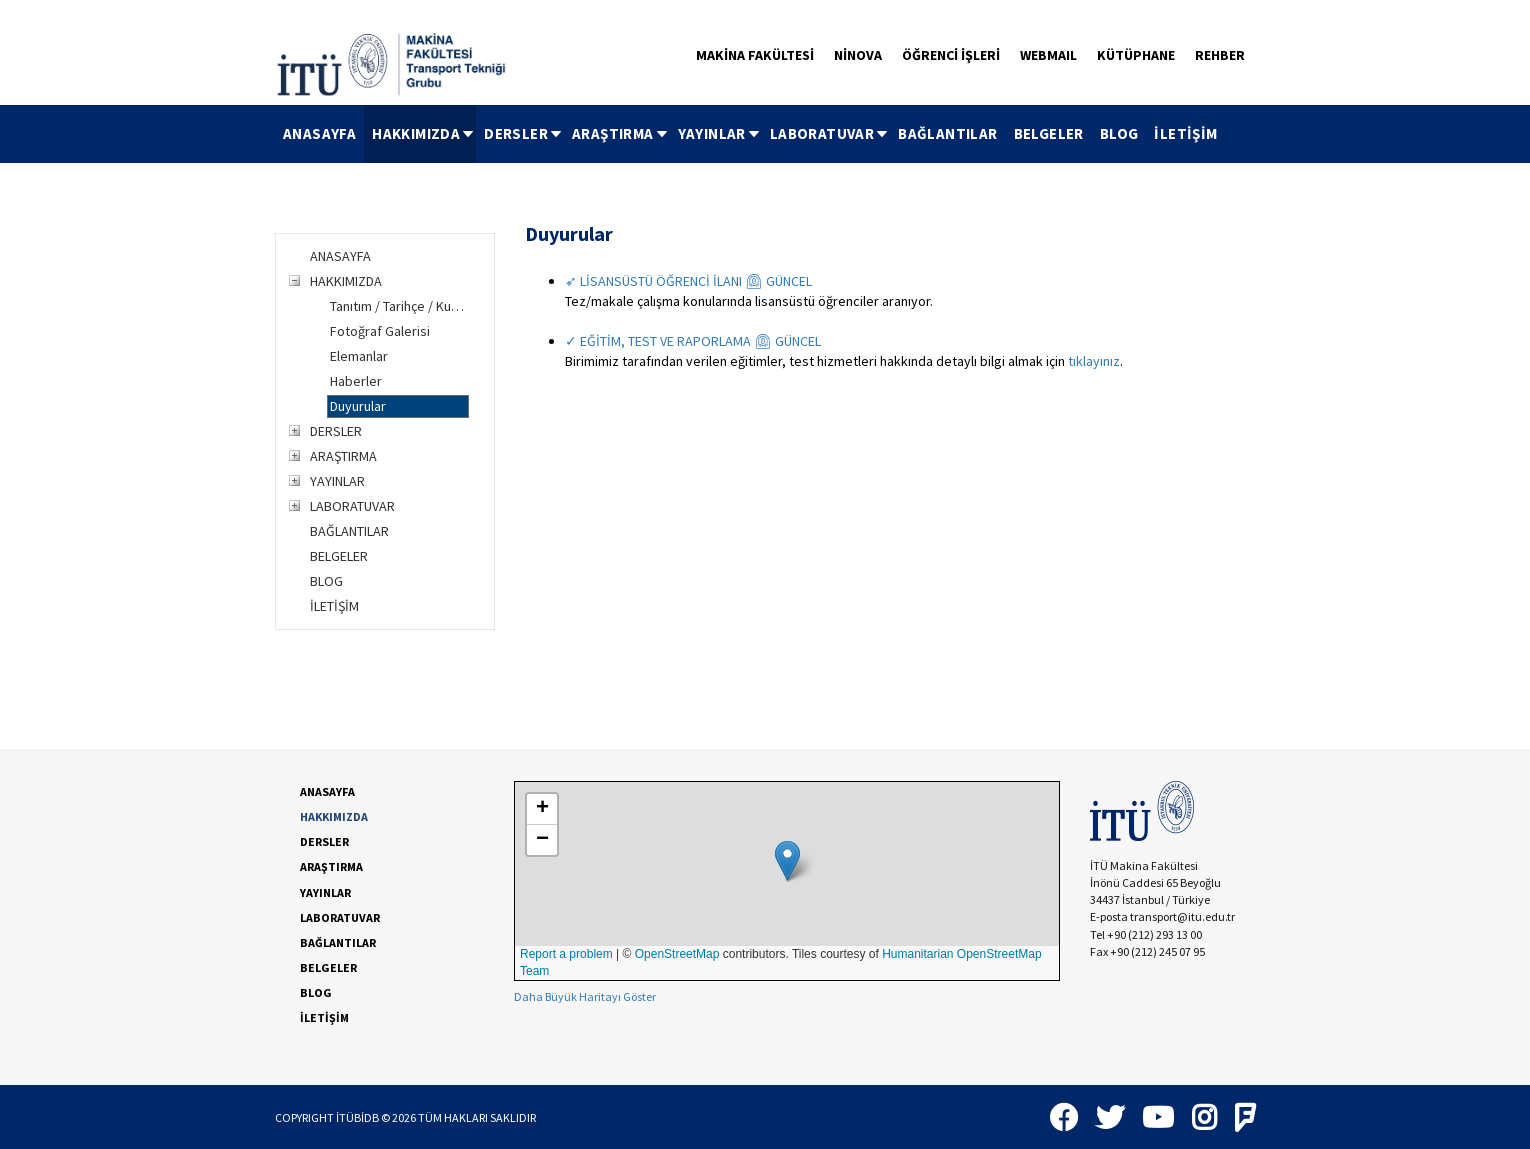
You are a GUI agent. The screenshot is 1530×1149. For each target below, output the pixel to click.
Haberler (356, 381)
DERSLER (524, 133)
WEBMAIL (1048, 55)
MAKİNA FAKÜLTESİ (755, 55)
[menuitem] (319, 134)
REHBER (1220, 55)
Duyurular (358, 406)
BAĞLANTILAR (947, 133)
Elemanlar (359, 356)
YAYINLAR (720, 133)
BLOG (1119, 133)
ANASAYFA (319, 133)
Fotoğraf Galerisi (380, 331)
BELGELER (1049, 133)
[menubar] (750, 134)
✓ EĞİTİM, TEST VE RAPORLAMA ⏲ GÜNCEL (693, 341)
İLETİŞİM (1185, 133)
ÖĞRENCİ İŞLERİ (951, 55)
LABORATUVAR (830, 133)
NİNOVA (858, 55)
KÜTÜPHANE (1136, 55)
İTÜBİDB (357, 1117)
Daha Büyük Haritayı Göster (585, 996)
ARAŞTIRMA (621, 133)
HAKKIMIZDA (424, 133)
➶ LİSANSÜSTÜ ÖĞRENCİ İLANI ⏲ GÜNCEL (688, 281)
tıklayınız (1094, 361)
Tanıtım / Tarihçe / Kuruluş (399, 306)
